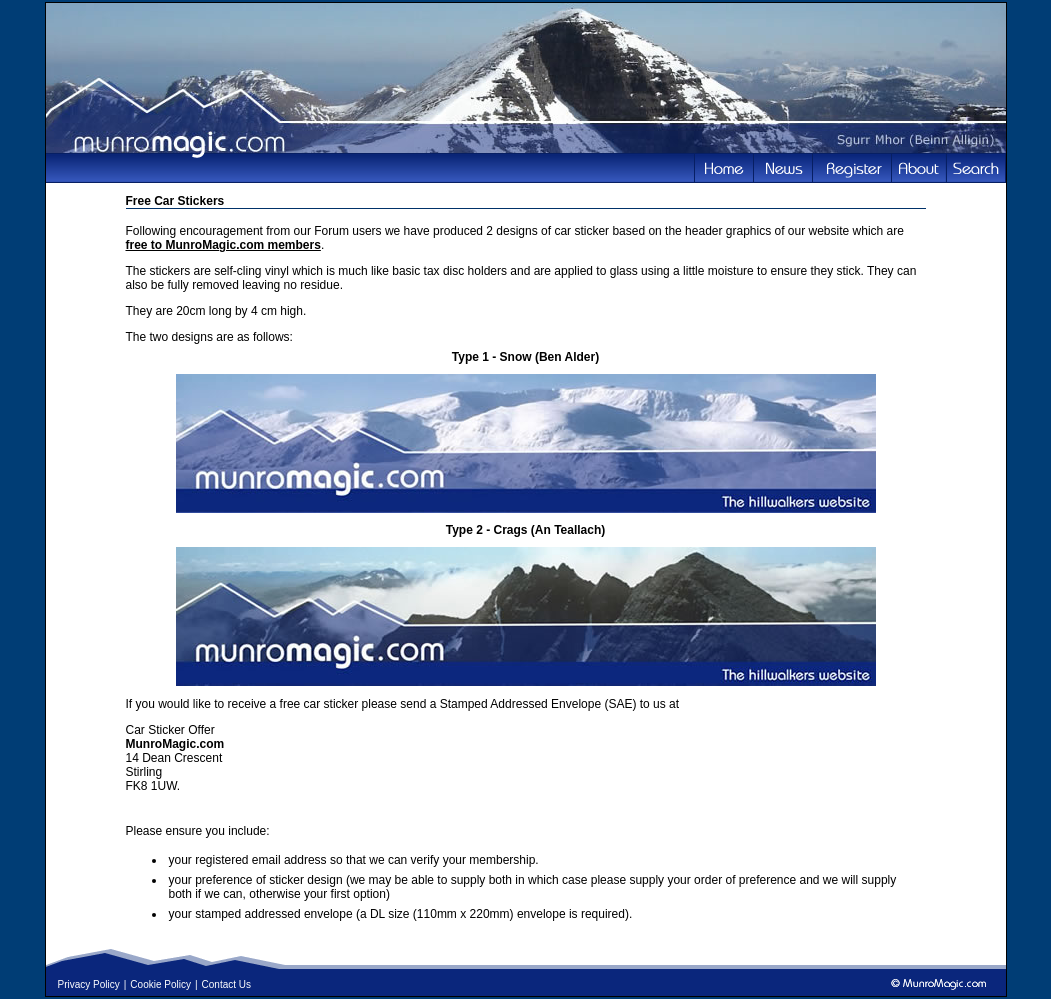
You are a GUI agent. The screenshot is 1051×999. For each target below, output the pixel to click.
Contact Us (226, 984)
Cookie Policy (160, 984)
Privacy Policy (89, 984)
